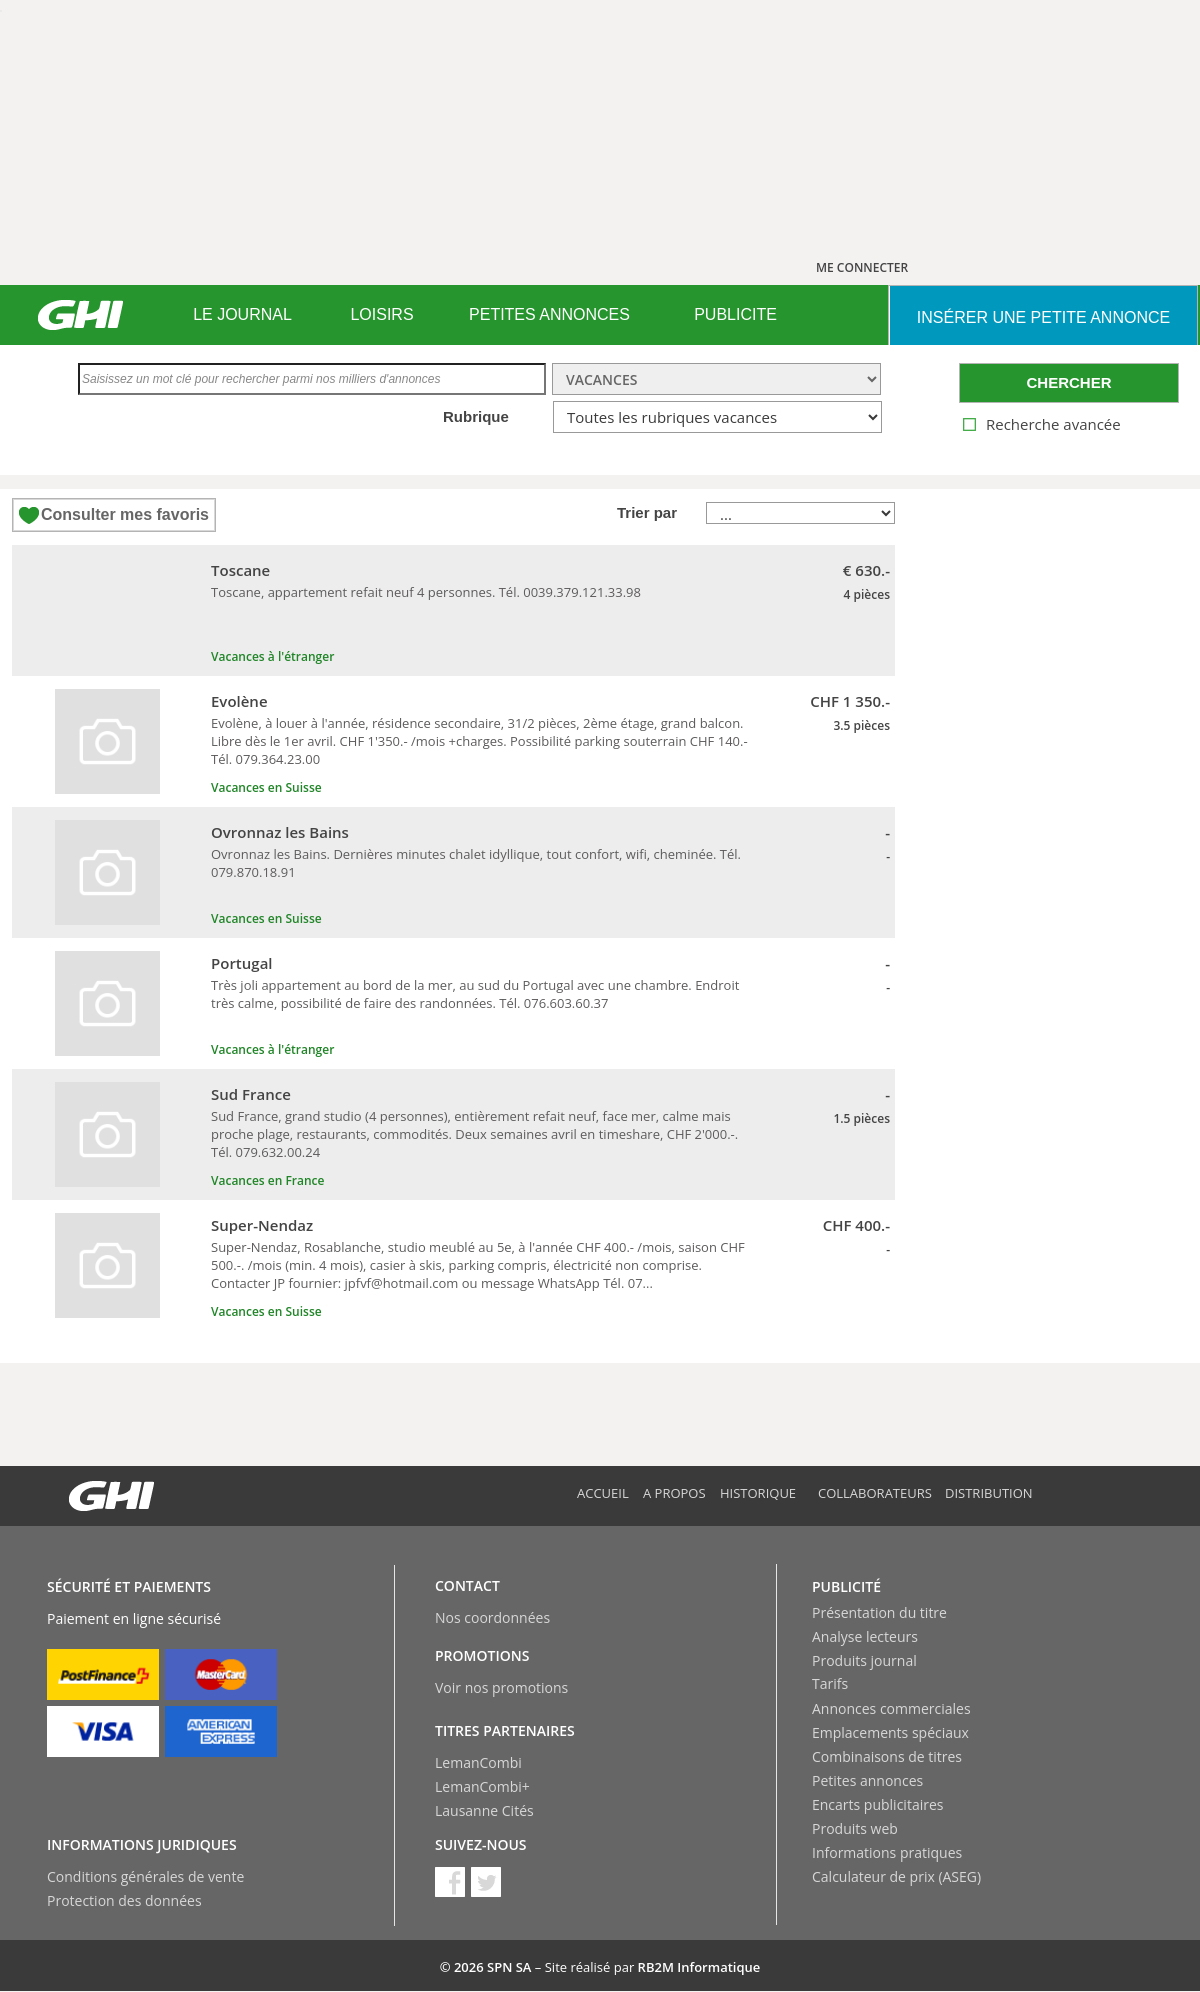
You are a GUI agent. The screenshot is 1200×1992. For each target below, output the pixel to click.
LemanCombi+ (482, 1786)
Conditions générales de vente (145, 1876)
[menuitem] (242, 315)
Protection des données (124, 1900)
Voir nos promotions (501, 1687)
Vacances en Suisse (266, 787)
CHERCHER (1068, 382)
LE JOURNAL (242, 314)
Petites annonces (867, 1780)
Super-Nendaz (262, 1225)
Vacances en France (268, 1180)
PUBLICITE (735, 314)
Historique (758, 1493)
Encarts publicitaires (877, 1804)
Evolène (239, 701)
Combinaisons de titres (887, 1756)
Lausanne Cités (484, 1810)
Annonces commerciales (891, 1708)
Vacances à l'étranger (272, 656)
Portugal (242, 963)
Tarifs (830, 1683)
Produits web (855, 1828)
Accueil (603, 1493)
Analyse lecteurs (865, 1636)
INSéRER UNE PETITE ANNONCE (1043, 317)
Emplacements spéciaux (890, 1732)
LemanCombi (478, 1762)
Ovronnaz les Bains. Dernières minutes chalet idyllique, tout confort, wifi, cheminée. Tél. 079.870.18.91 (476, 863)
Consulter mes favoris (125, 514)
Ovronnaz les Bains (280, 832)
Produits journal (864, 1660)
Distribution (989, 1493)
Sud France (251, 1094)
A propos (674, 1493)
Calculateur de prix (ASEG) (896, 1876)
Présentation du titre (879, 1612)
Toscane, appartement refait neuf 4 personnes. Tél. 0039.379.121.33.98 (426, 592)
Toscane (240, 570)
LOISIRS (381, 314)
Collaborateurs (875, 1493)
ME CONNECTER (862, 267)
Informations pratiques (887, 1852)
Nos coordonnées (492, 1617)
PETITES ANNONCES (549, 314)
